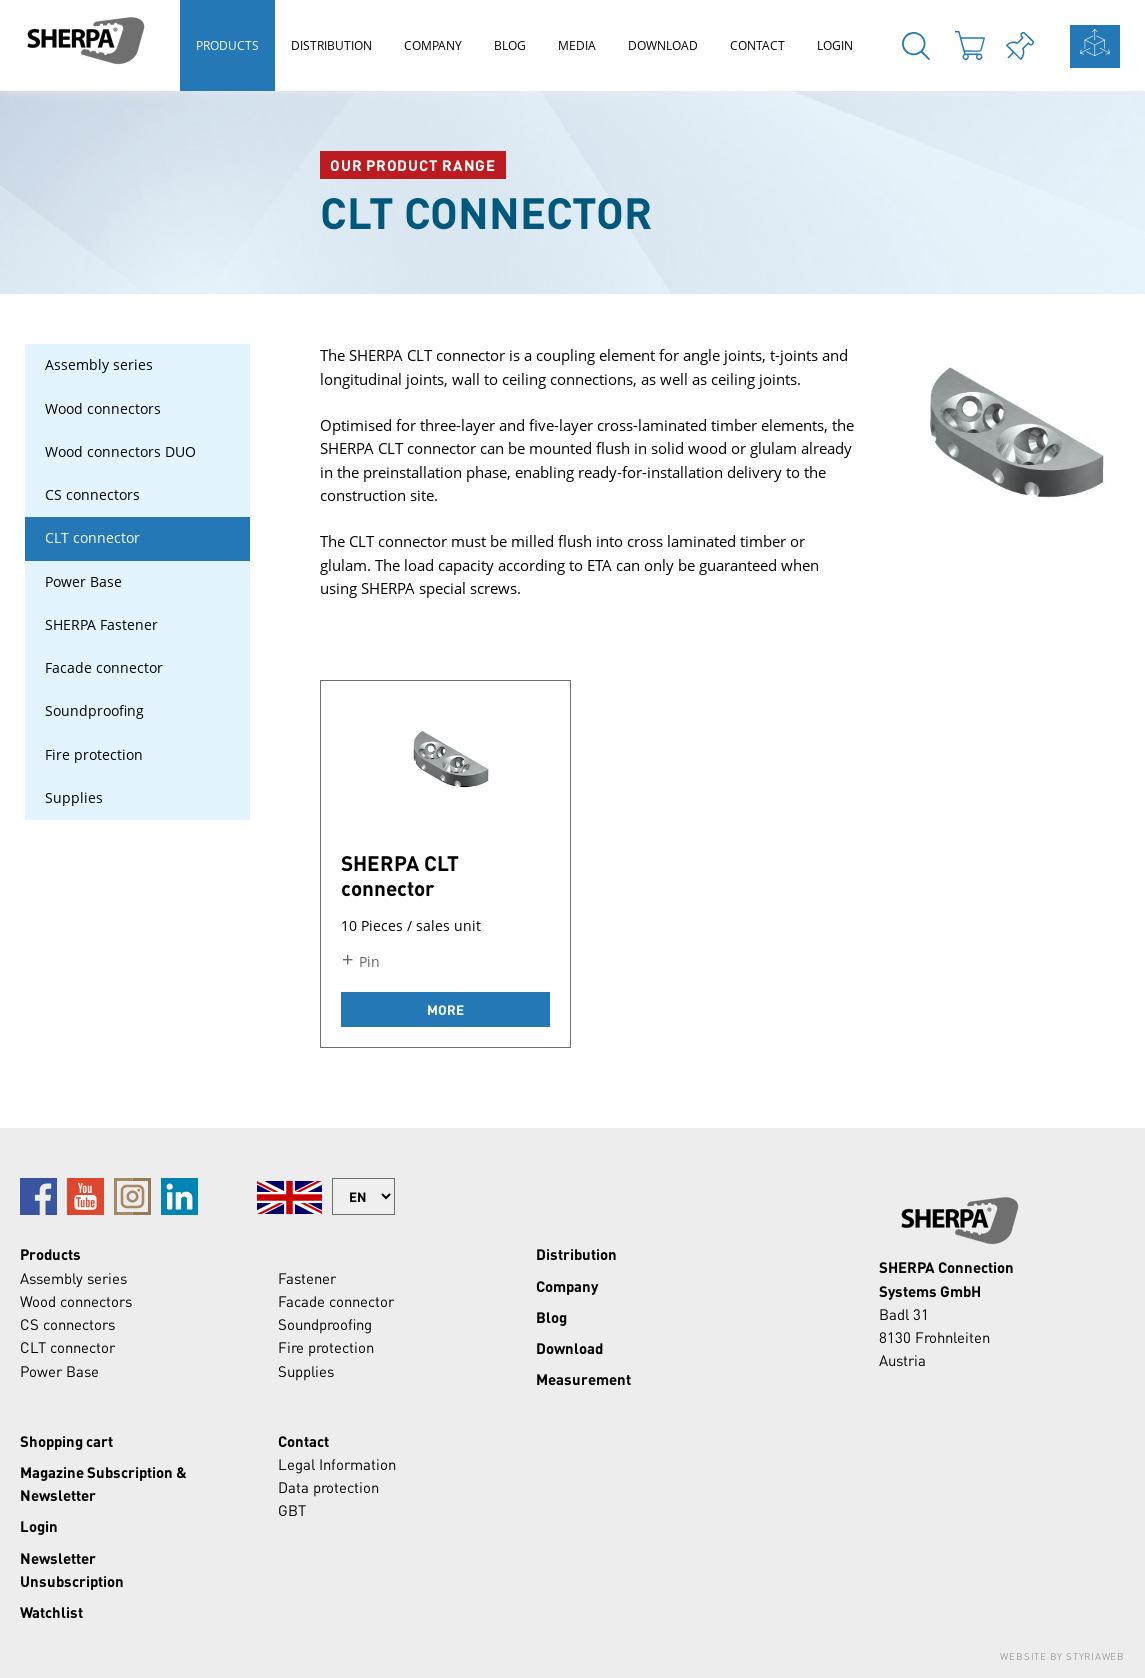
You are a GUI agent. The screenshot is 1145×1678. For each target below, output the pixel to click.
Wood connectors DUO (120, 452)
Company (433, 45)
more (445, 1009)
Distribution (331, 45)
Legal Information (337, 1464)
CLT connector (92, 538)
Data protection (328, 1487)
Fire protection (94, 755)
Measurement (583, 1379)
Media (577, 45)
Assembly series (99, 365)
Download (663, 45)
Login (835, 45)
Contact (757, 45)
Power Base (83, 582)
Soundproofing (94, 711)
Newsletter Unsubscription (72, 1569)
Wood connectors (103, 409)
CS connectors (92, 495)
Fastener (307, 1278)
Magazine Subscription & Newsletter (103, 1483)
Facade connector (104, 668)
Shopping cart (66, 1441)
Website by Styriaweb (1062, 1656)
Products (227, 45)
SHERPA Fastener (101, 625)
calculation (1095, 46)
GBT (292, 1510)
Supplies (74, 798)
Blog (510, 45)
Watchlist (51, 1612)
